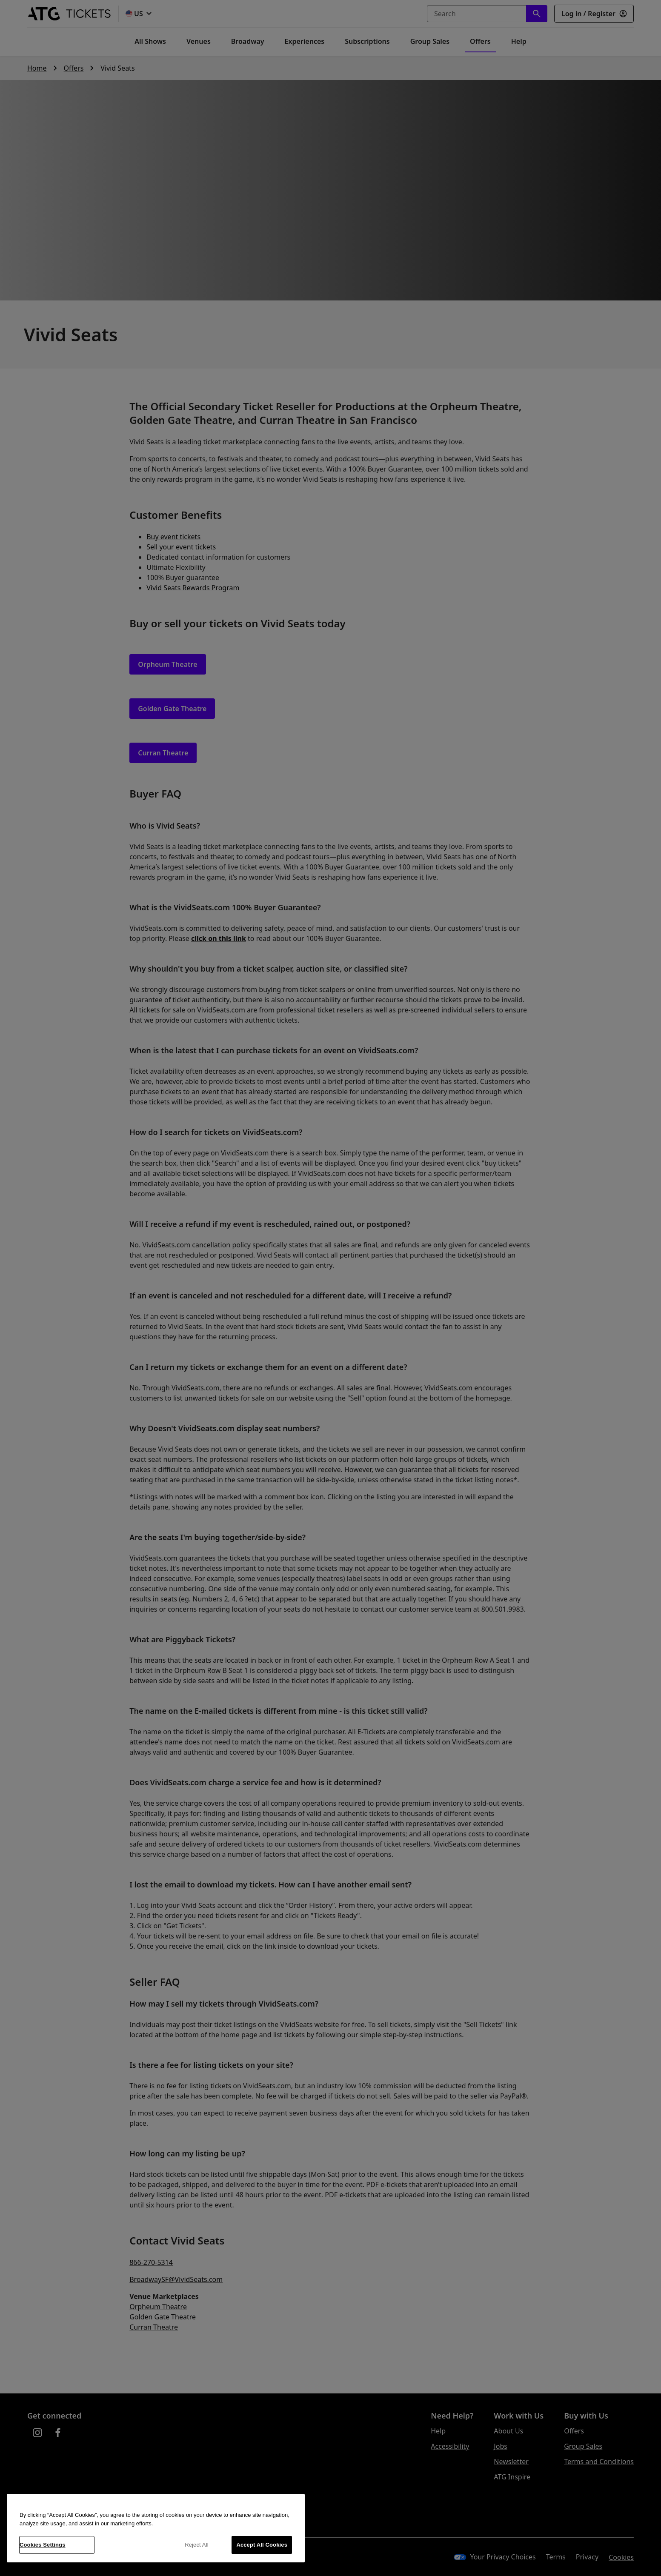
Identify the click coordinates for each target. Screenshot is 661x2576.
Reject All (197, 2545)
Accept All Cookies (261, 2545)
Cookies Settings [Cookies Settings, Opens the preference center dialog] (43, 2545)
